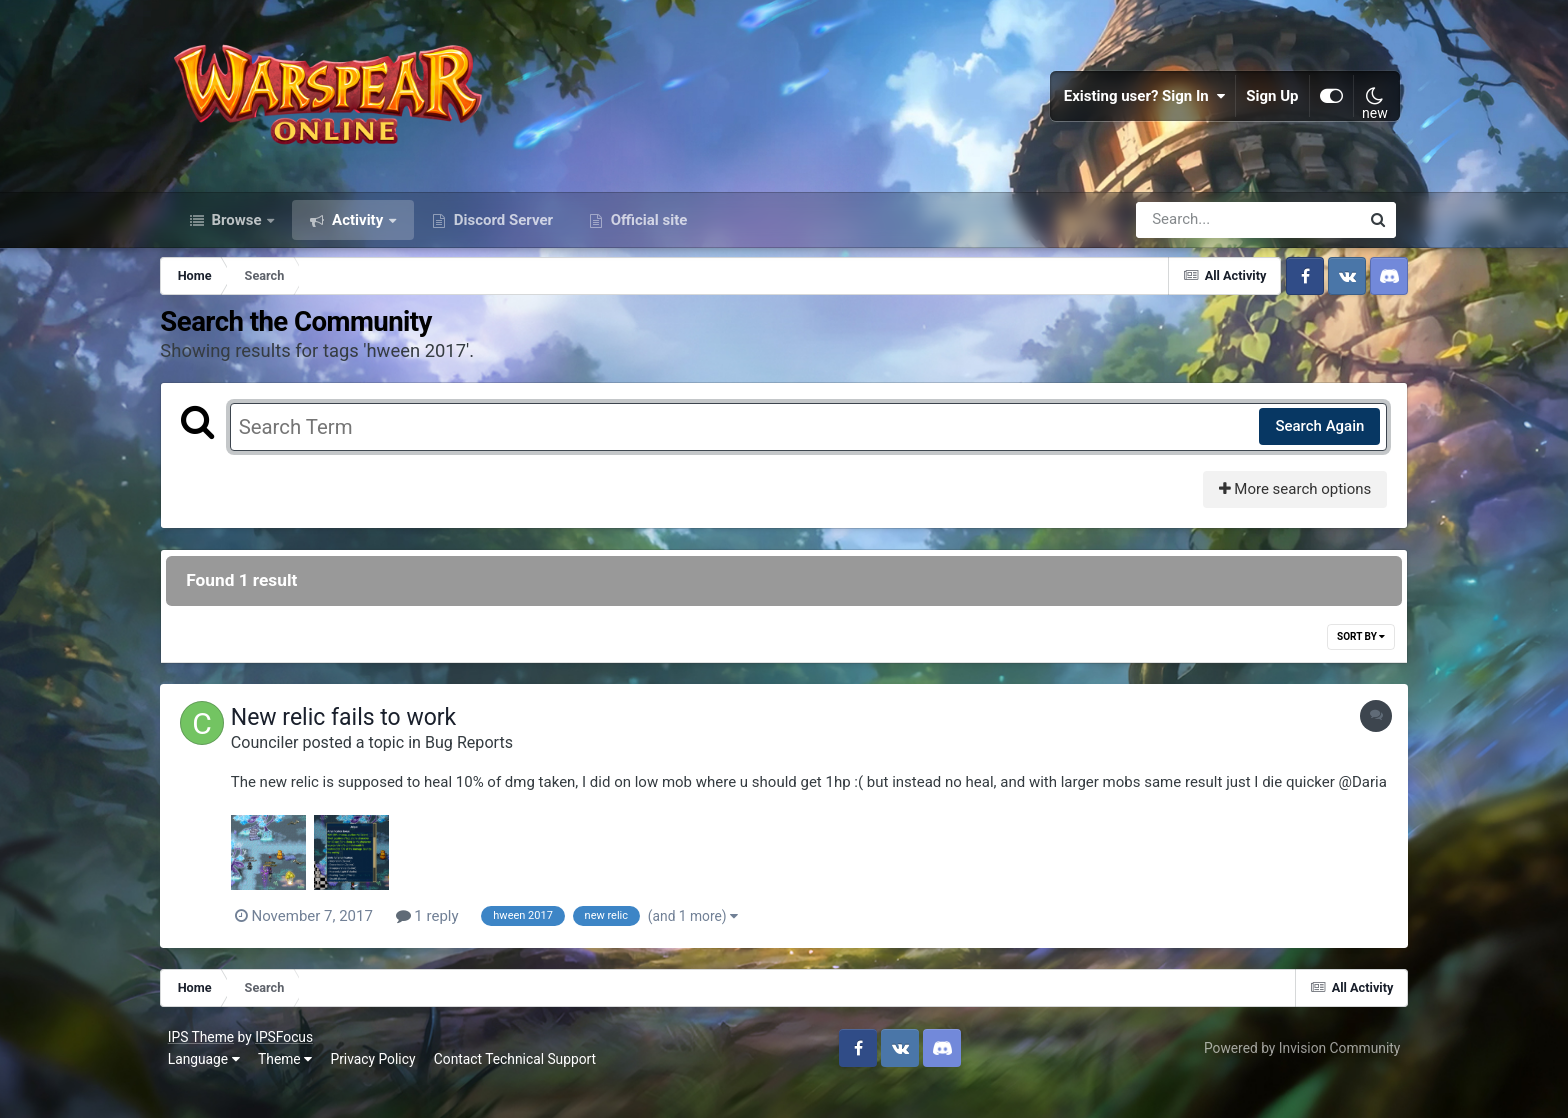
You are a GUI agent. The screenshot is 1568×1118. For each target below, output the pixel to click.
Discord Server (501, 228)
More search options (1282, 498)
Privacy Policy (377, 1088)
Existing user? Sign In (1141, 100)
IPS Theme (205, 1066)
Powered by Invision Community (1298, 1077)
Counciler (281, 751)
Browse (237, 228)
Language (208, 1088)
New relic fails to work (360, 726)
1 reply (443, 946)
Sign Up (1269, 100)
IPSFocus (288, 1066)
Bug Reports (485, 751)
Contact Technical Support (519, 1088)
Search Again (1307, 435)
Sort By (1349, 645)
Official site (647, 228)
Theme (289, 1088)
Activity (357, 228)
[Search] (1191, 228)
